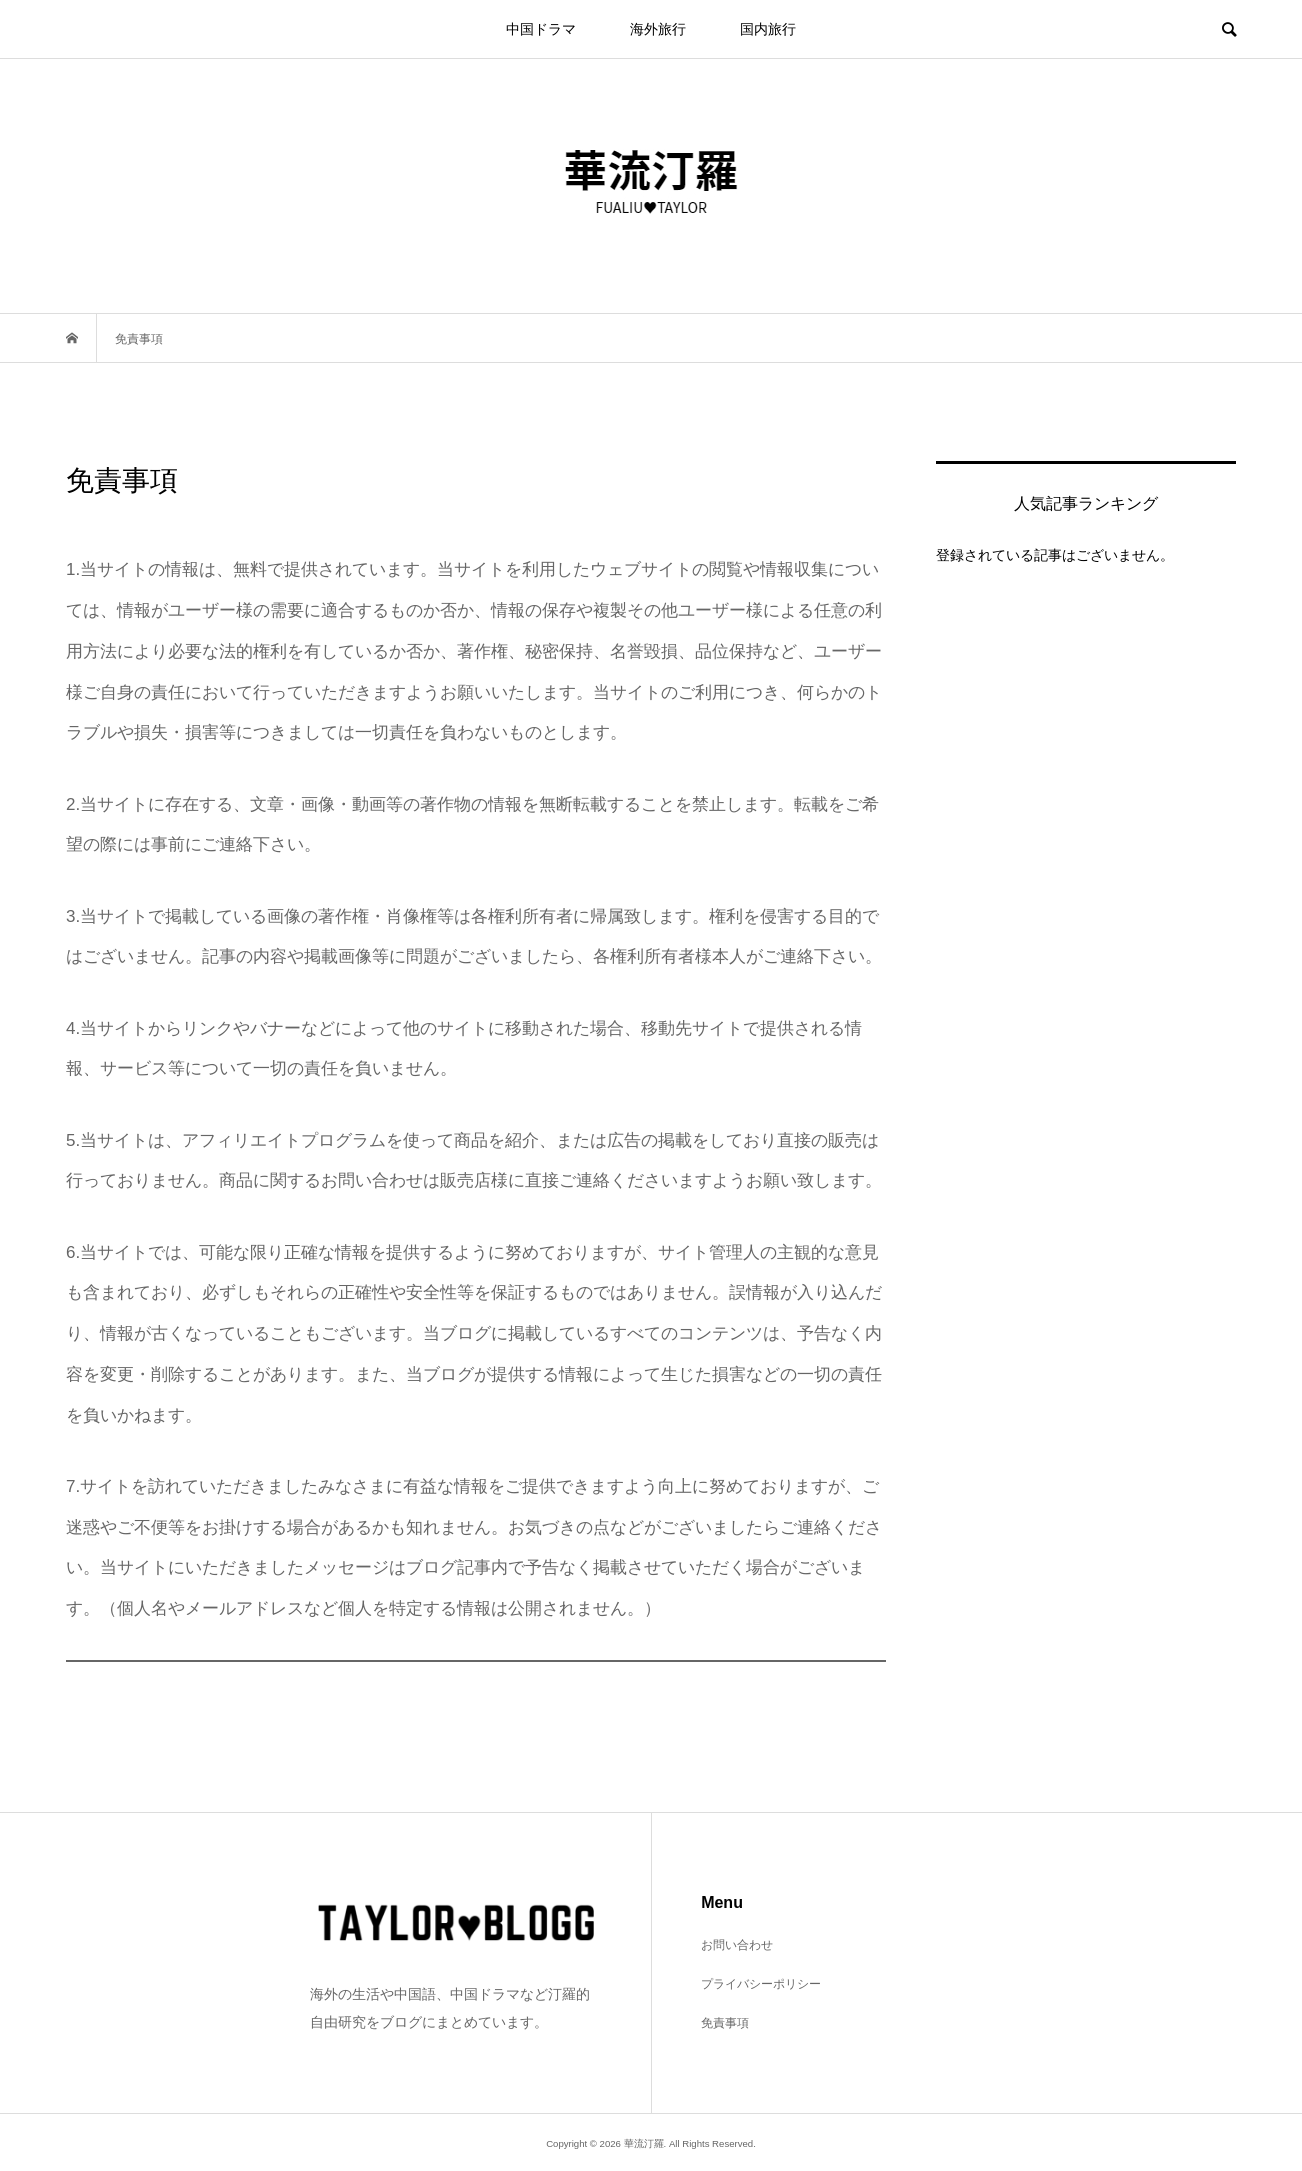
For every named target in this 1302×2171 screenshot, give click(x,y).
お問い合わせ (737, 1945)
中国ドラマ (541, 29)
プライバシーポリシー (761, 1984)
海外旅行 (658, 29)
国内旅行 (768, 29)
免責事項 (725, 2023)
